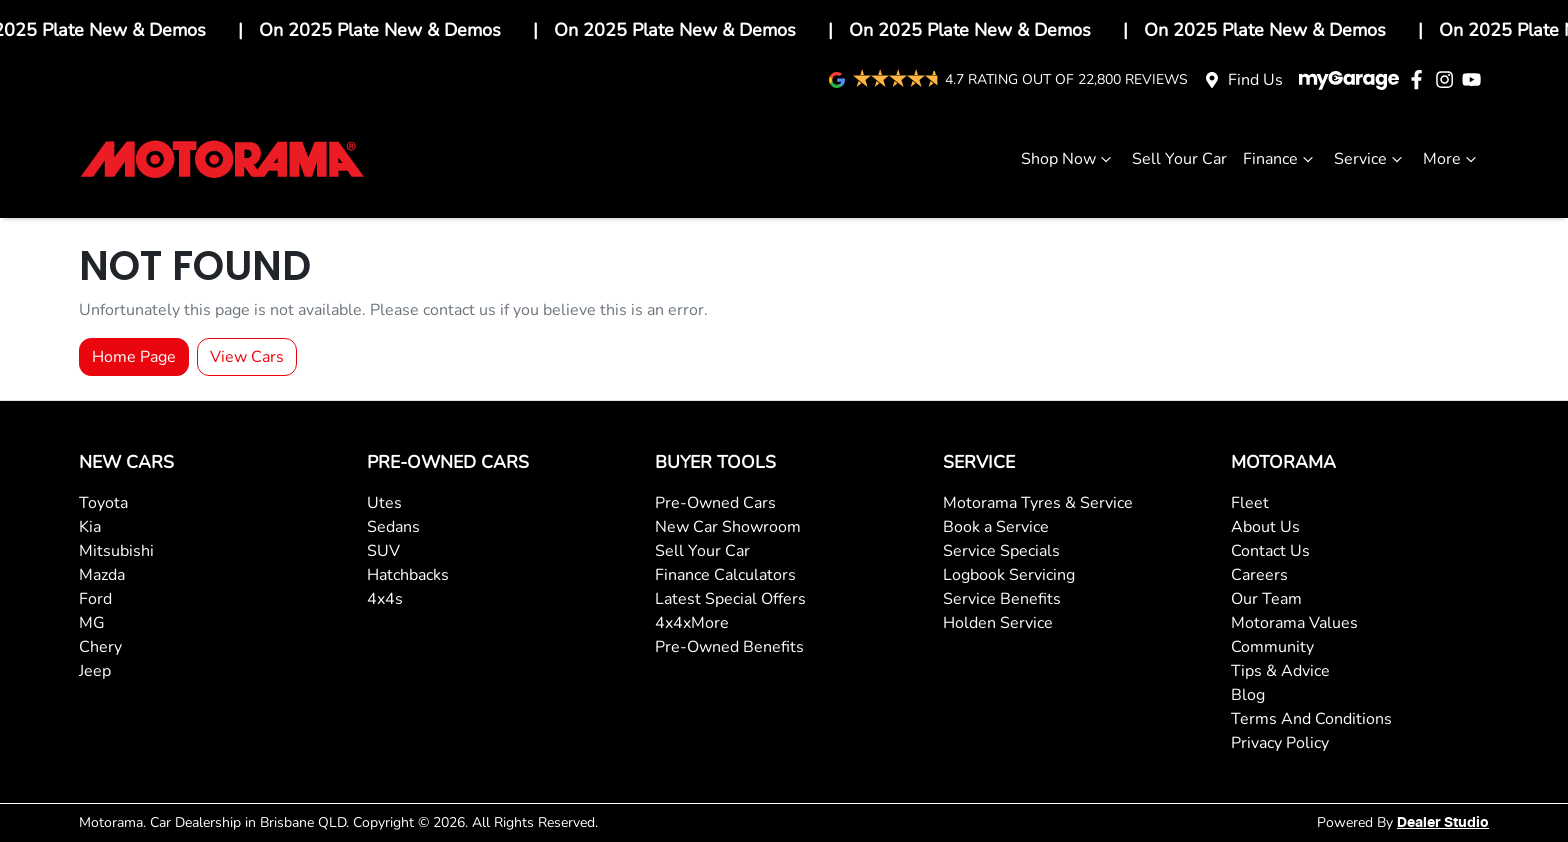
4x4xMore (692, 623)
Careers (1259, 575)
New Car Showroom (728, 527)
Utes (384, 503)
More (1452, 159)
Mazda (102, 575)
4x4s (385, 599)
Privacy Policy (1280, 743)
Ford (95, 599)
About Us (1265, 527)
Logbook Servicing (1009, 575)
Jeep (95, 671)
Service (1370, 159)
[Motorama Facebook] (1420, 79)
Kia (90, 527)
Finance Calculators (725, 575)
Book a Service (996, 527)
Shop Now (1068, 159)
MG (92, 623)
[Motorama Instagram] (1448, 79)
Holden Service (998, 623)
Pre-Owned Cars (715, 503)
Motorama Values (1294, 623)
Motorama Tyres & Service (1038, 503)
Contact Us (1270, 551)
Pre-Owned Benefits (729, 647)
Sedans (393, 527)
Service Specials (1001, 551)
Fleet (1250, 503)
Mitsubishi (116, 551)
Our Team (1266, 599)
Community (1272, 647)
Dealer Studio (1443, 823)
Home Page (134, 357)
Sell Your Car (1179, 159)
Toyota (103, 503)
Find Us (1255, 80)
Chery (100, 647)
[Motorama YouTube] (1475, 79)
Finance (1280, 159)
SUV (383, 551)
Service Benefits (1002, 599)
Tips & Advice (1280, 671)
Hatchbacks (408, 575)
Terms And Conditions (1311, 719)
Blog (1248, 695)
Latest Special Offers (730, 599)
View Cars (247, 357)
